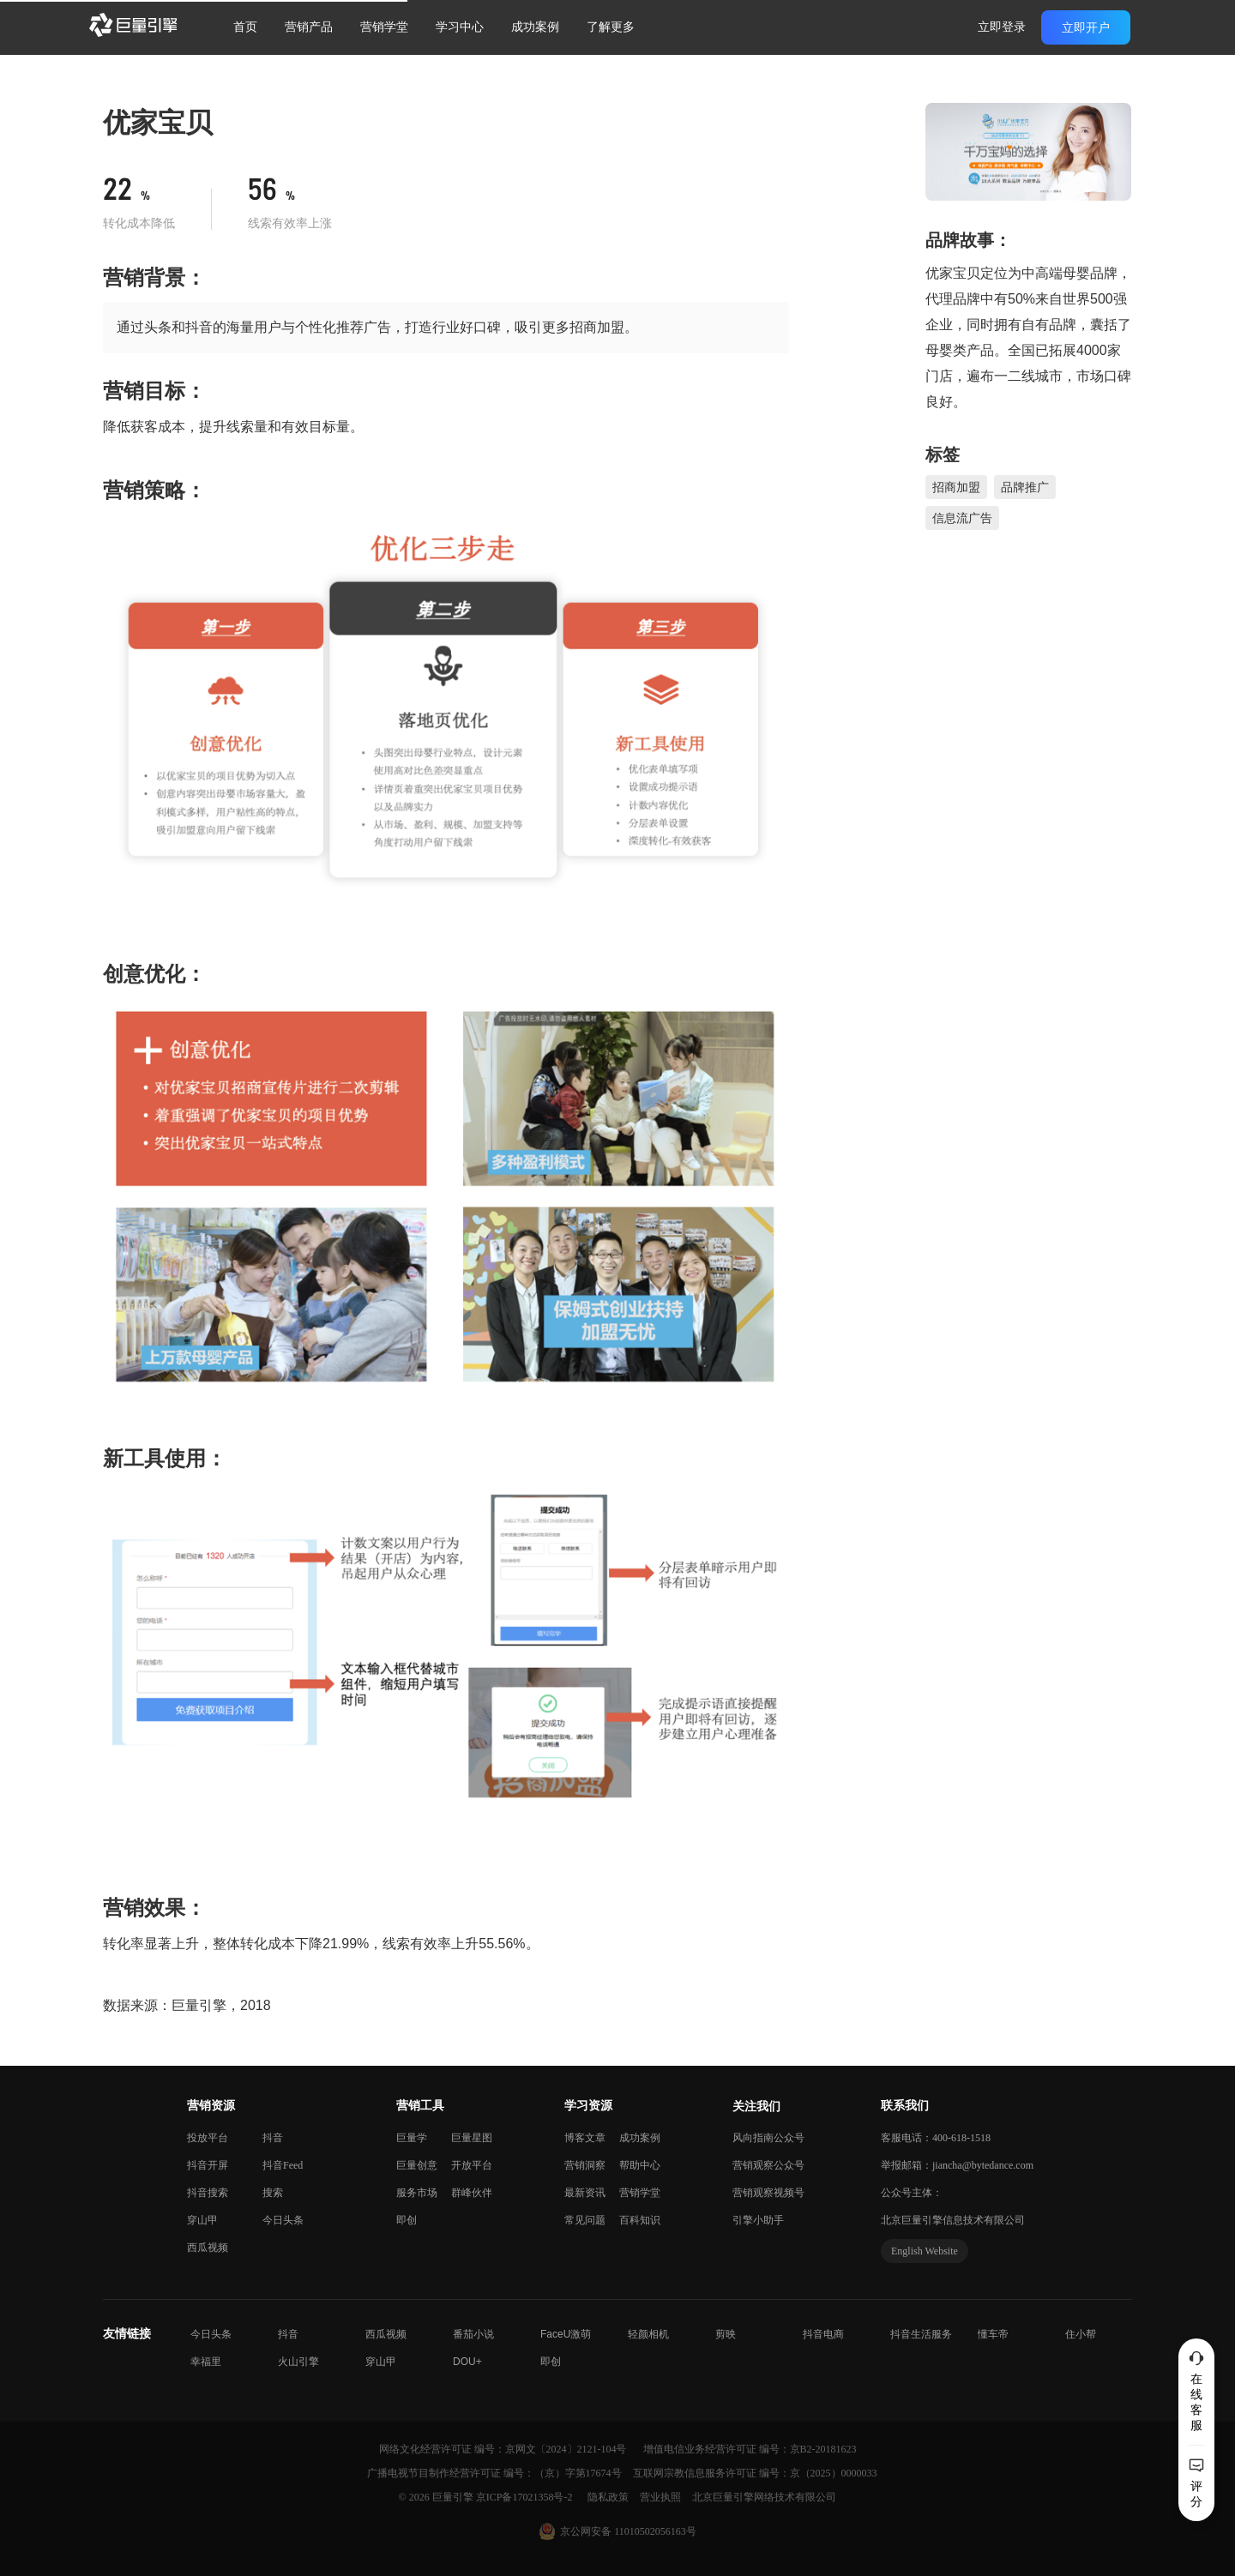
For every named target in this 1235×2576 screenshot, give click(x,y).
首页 (245, 27)
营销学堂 (384, 27)
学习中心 (460, 27)
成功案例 (535, 27)
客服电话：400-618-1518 (936, 2138)
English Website (924, 2251)
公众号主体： (912, 2193)
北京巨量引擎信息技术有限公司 (953, 2220)
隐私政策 (609, 2497)
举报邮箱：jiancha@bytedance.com (957, 2165)
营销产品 (309, 27)
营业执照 (662, 2497)
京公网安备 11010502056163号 (628, 2531)
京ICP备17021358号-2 (524, 2497)
